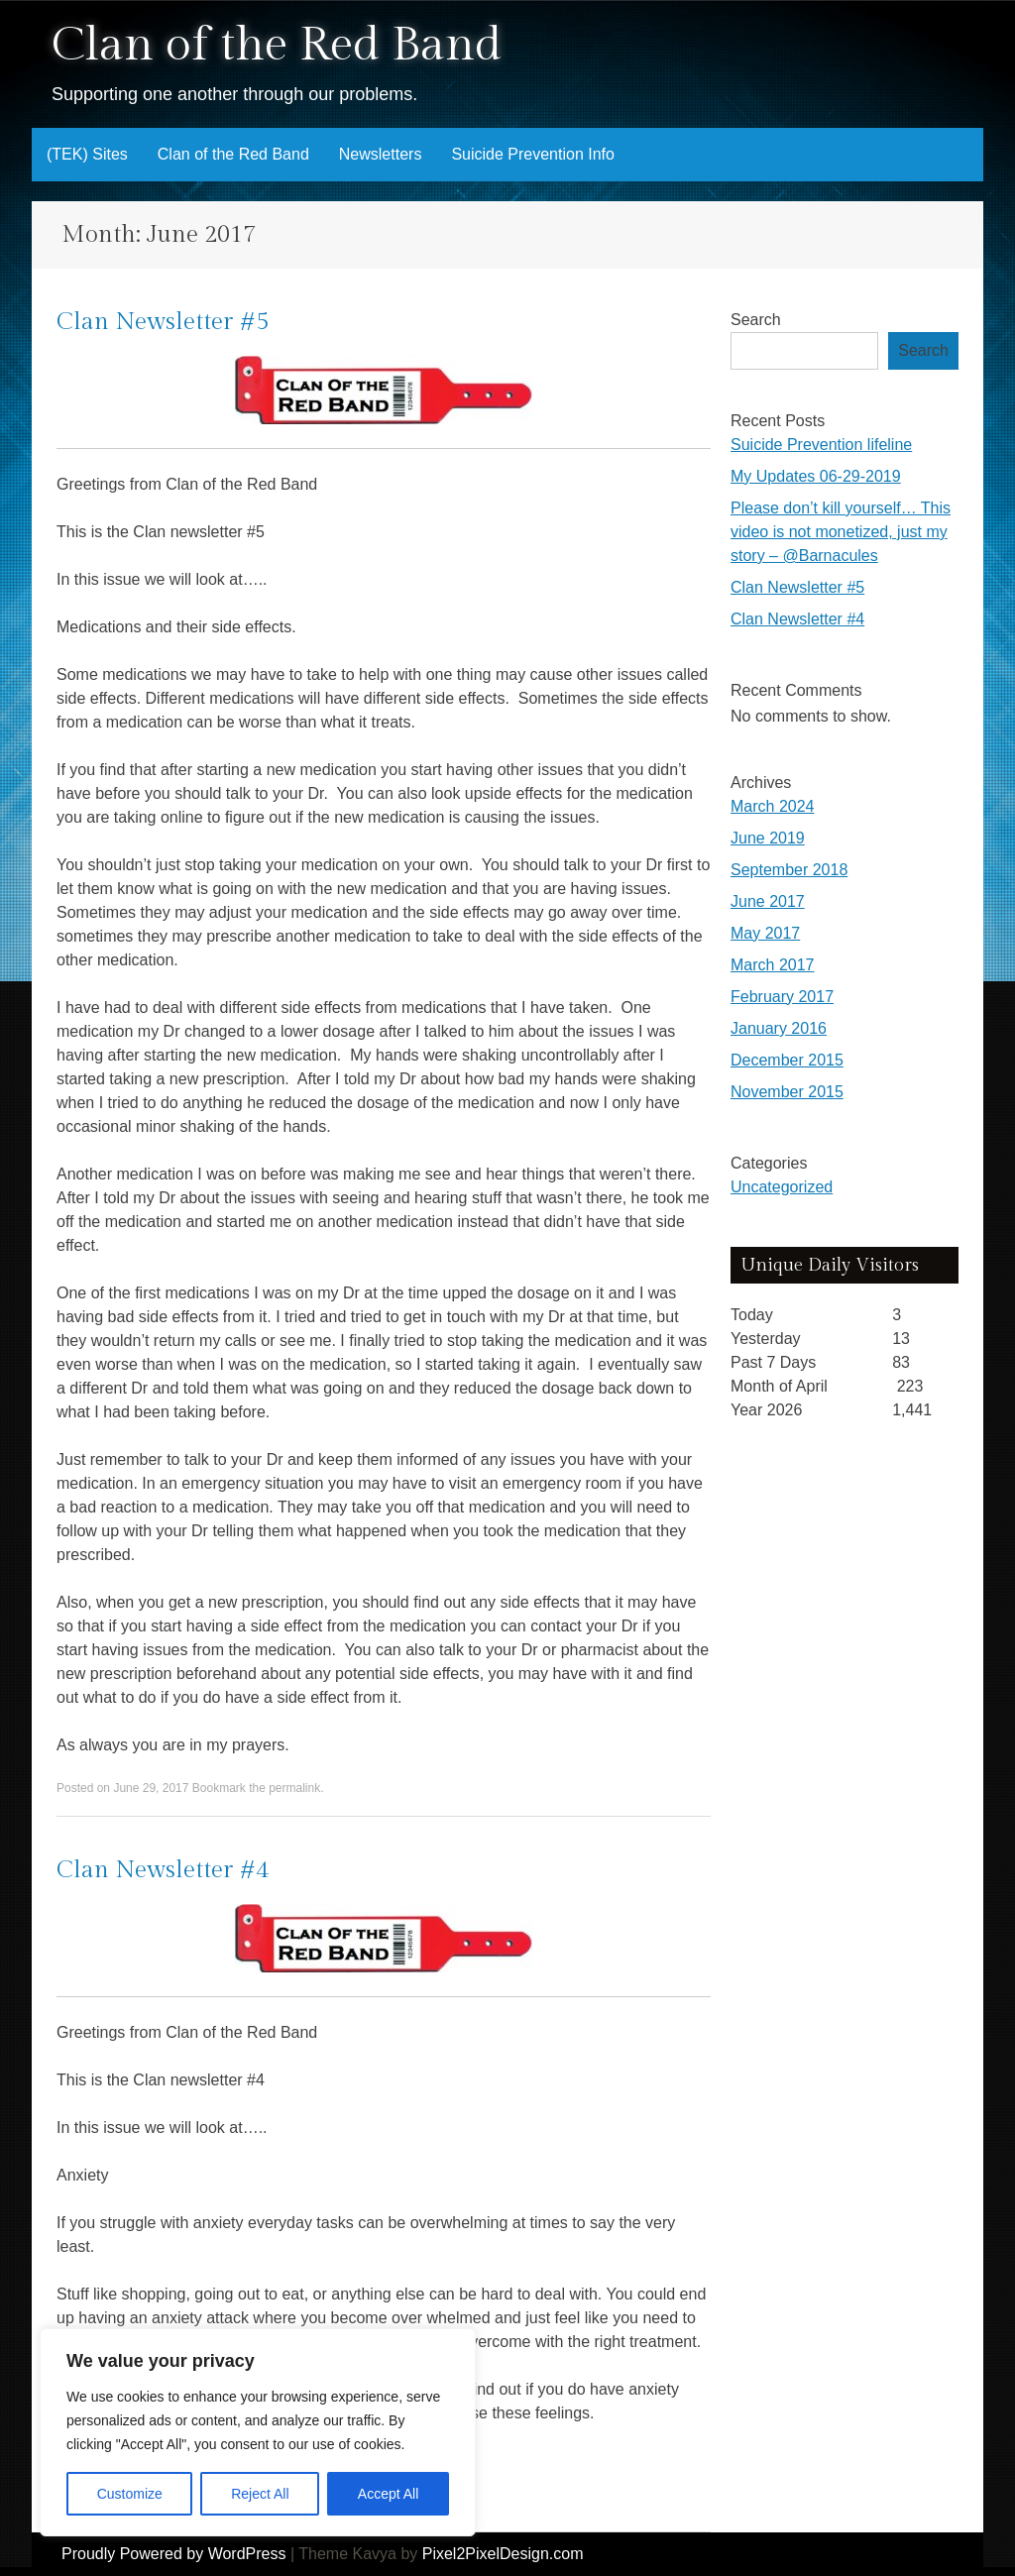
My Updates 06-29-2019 (816, 476)
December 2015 (787, 1060)
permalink (294, 1788)
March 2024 (773, 806)
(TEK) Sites (87, 154)
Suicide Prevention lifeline (821, 444)
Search (756, 319)
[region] (258, 2432)
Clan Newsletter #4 (162, 1870)
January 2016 (779, 1028)
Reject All (259, 2494)
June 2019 (768, 838)
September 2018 (789, 869)
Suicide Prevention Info (533, 154)
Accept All (388, 2494)
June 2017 (768, 901)
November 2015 (787, 1091)
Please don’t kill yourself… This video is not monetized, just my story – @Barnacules (841, 532)
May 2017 (765, 933)
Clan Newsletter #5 (162, 322)
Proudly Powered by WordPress (173, 2553)
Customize (130, 2494)
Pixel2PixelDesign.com (503, 2553)
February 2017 (782, 996)
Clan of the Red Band (277, 45)
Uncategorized (782, 1186)
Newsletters (380, 154)
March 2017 (773, 964)
